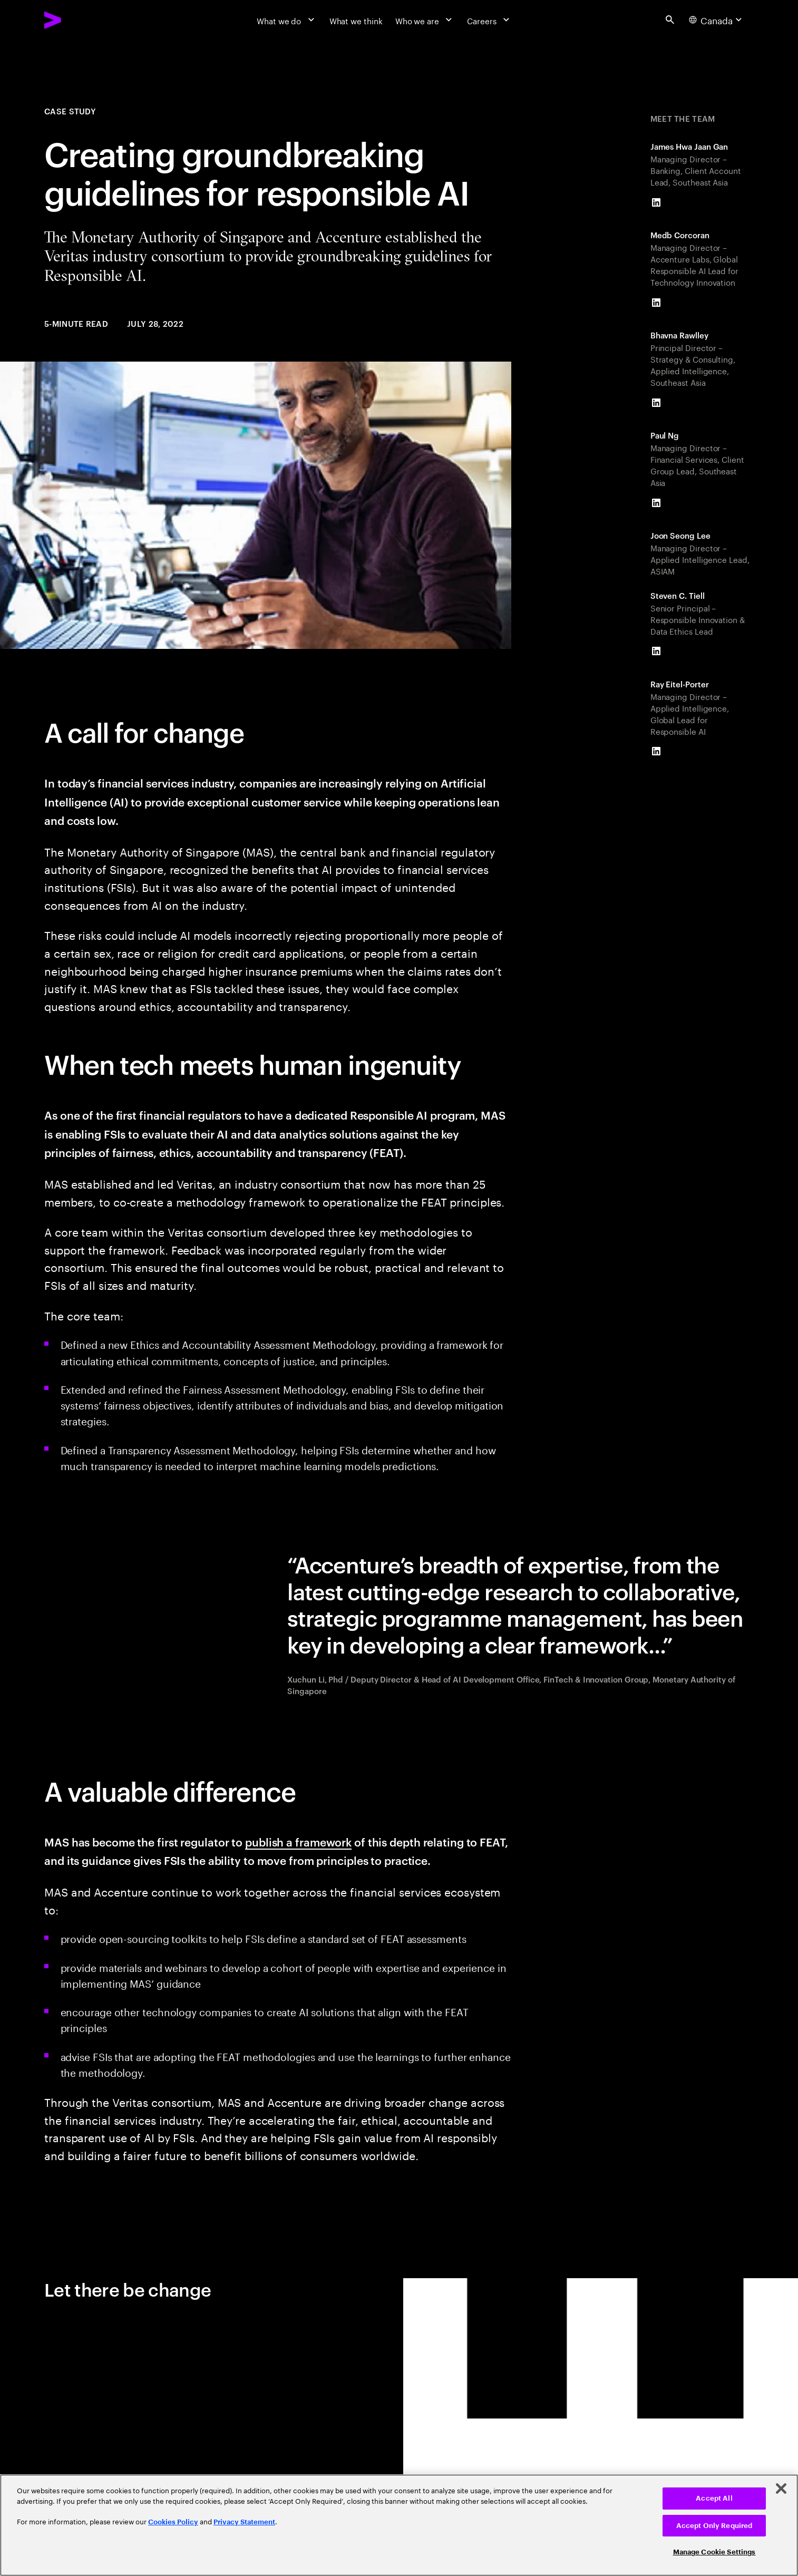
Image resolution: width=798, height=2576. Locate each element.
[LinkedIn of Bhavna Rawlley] (656, 403)
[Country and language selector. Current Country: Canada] (716, 20)
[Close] (781, 2488)
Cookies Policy (173, 2522)
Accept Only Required (714, 2525)
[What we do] (286, 20)
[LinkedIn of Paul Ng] (656, 503)
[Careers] (489, 20)
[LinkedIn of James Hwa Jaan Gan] (656, 202)
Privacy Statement (244, 2522)
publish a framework (298, 1841)
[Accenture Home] (78, 20)
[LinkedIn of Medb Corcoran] (656, 302)
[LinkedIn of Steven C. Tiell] (656, 651)
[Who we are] (425, 20)
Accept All (714, 2498)
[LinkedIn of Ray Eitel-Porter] (656, 751)
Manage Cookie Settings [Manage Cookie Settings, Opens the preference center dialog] (714, 2552)
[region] (399, 2525)
